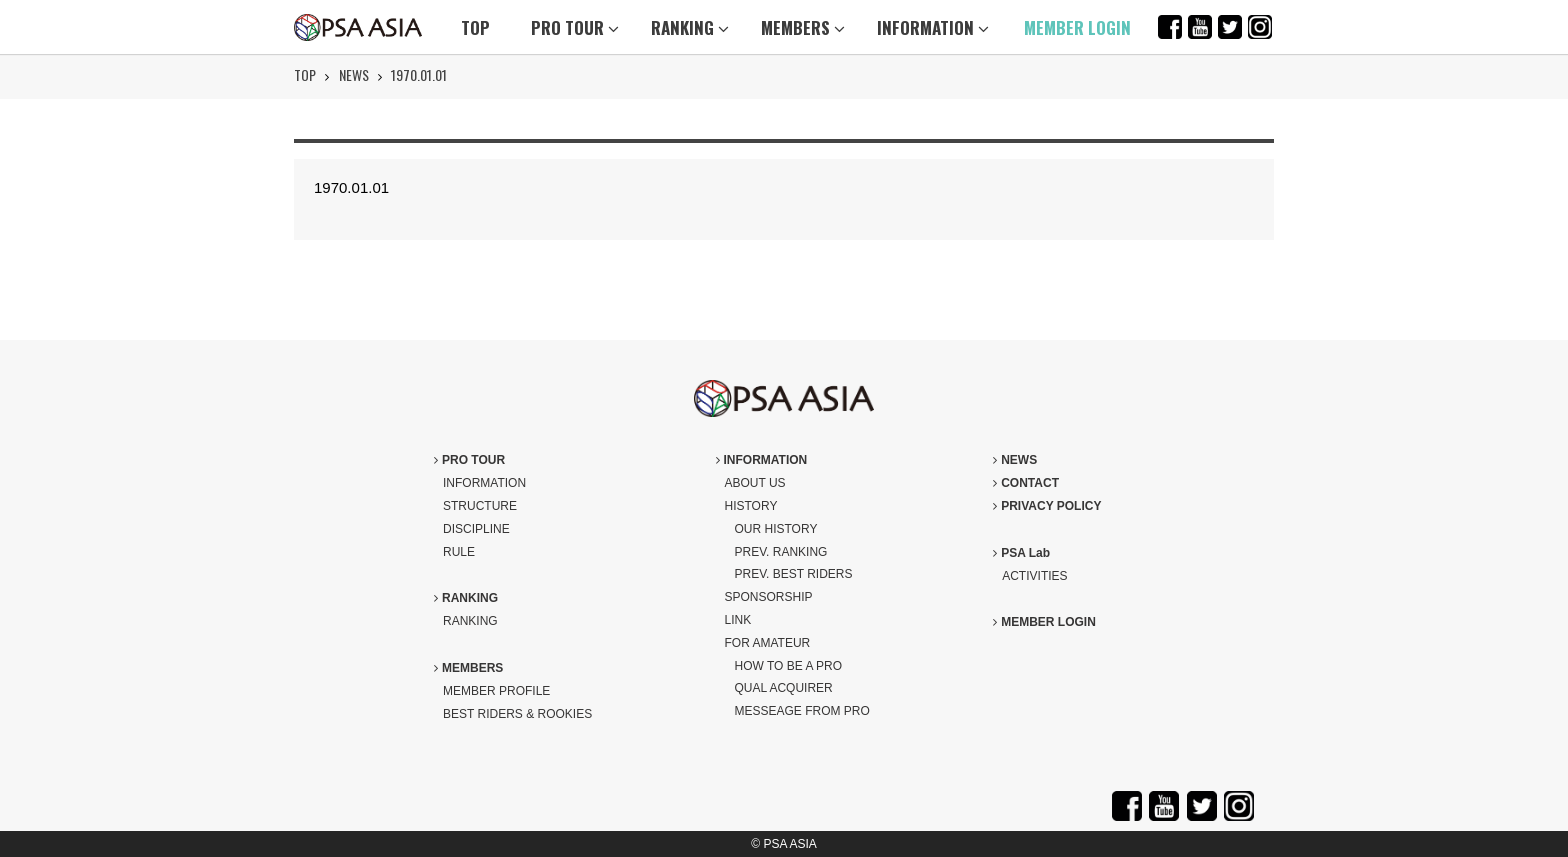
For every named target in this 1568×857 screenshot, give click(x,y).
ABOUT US (755, 483)
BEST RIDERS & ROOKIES (517, 714)
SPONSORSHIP (769, 597)
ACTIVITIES (1034, 576)
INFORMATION (933, 27)
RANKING (690, 27)
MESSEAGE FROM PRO (802, 711)
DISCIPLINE (476, 529)
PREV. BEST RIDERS (794, 574)
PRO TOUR (575, 27)
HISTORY (751, 506)
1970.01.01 (419, 74)
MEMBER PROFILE (496, 691)
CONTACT (1026, 483)
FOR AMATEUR (768, 643)
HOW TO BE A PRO (789, 666)
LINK (738, 620)
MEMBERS (803, 27)
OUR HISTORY (776, 529)
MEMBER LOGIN (1077, 27)
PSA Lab (1021, 553)
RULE (459, 552)
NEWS (354, 74)
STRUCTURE (480, 506)
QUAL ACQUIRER (784, 688)
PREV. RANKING (781, 552)
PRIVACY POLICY (1047, 506)
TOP (475, 27)
